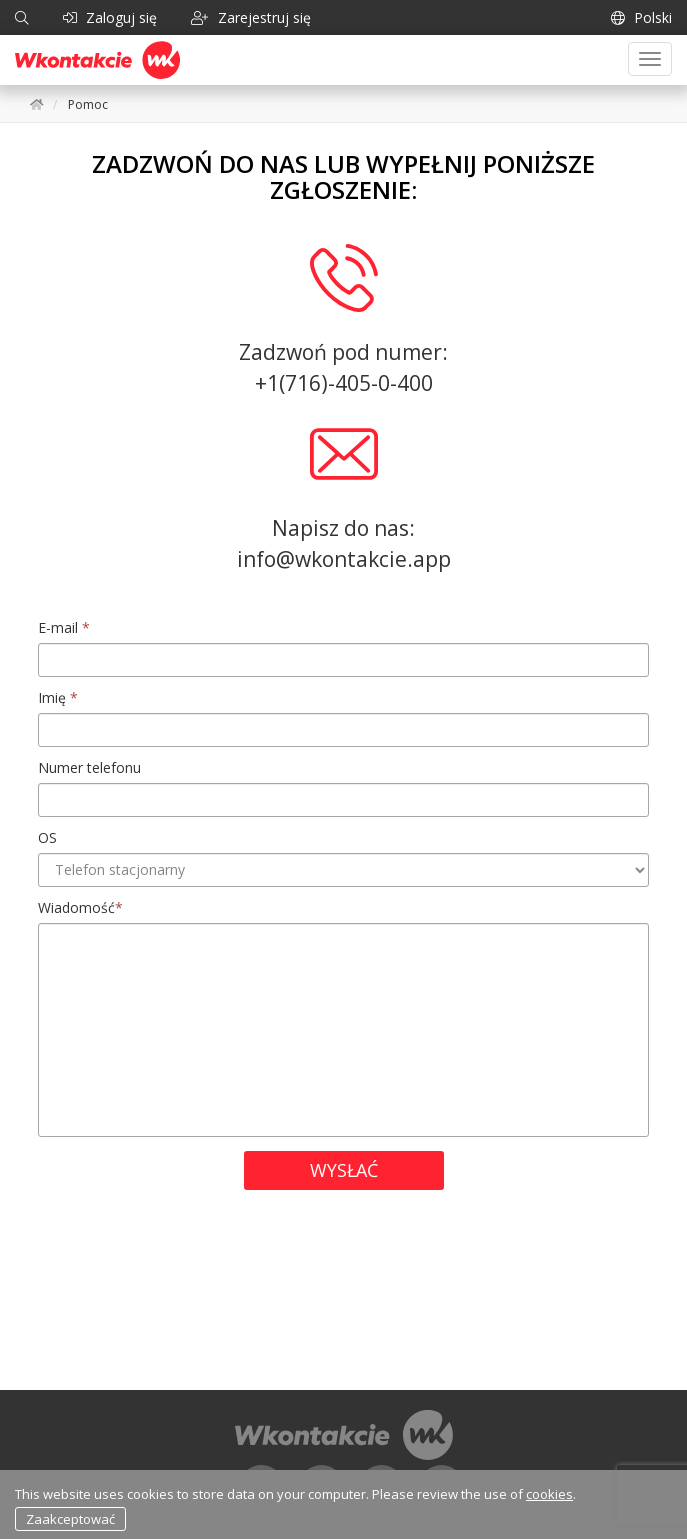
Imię (58, 697)
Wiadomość (80, 907)
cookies (549, 1494)
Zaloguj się (110, 17)
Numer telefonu (89, 767)
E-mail (64, 627)
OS (47, 837)
